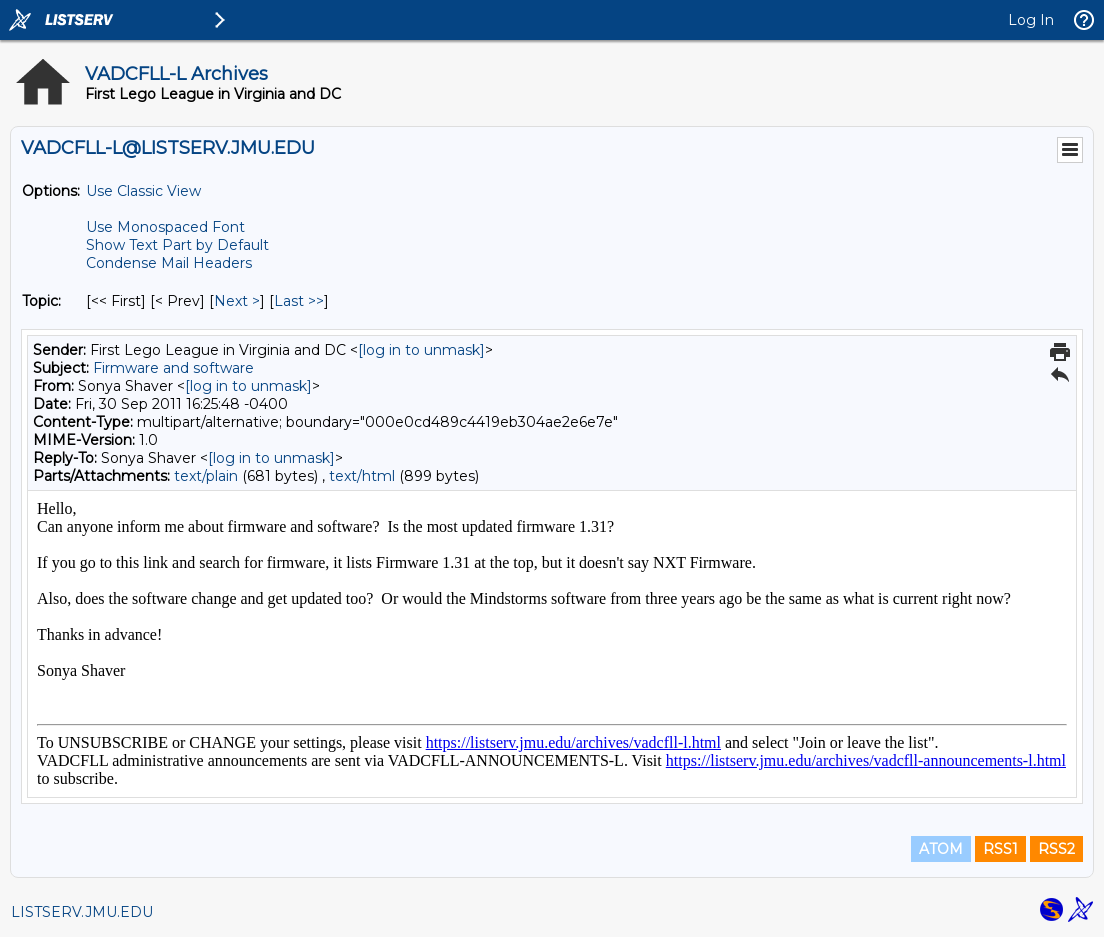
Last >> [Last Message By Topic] (299, 301)
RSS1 (1000, 849)
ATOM (941, 849)
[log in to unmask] (421, 350)
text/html (362, 476)
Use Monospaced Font (165, 227)
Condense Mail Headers (169, 263)
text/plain (206, 476)
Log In (1031, 20)
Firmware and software (173, 368)
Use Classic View (143, 191)
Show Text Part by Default (177, 245)
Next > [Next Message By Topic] (237, 301)
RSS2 (1056, 849)
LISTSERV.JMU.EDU (82, 912)
